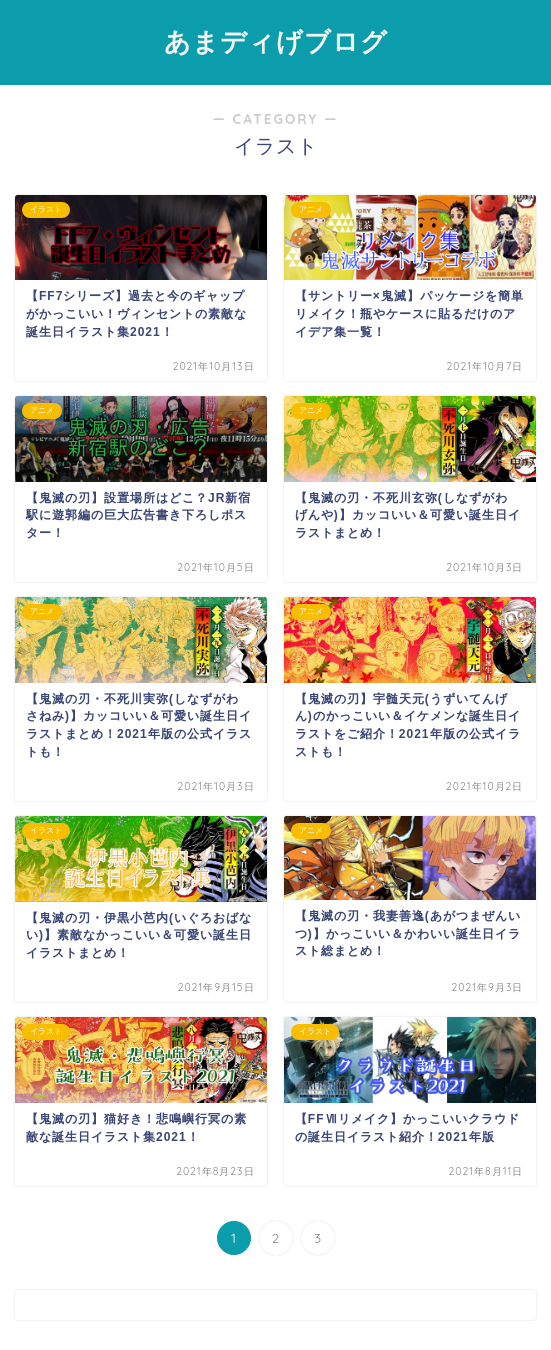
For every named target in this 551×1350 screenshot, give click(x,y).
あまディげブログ (276, 41)
